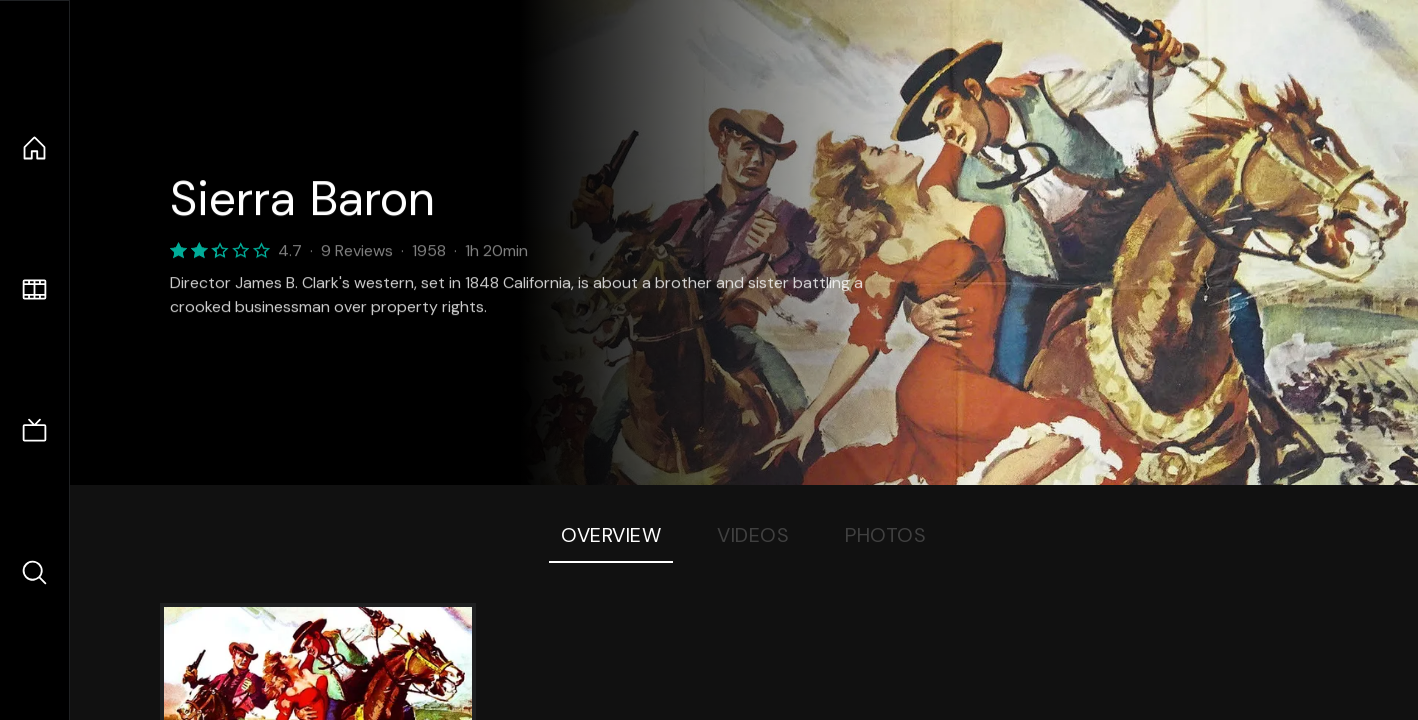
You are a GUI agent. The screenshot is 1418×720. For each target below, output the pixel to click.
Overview (611, 535)
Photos (885, 535)
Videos (753, 535)
